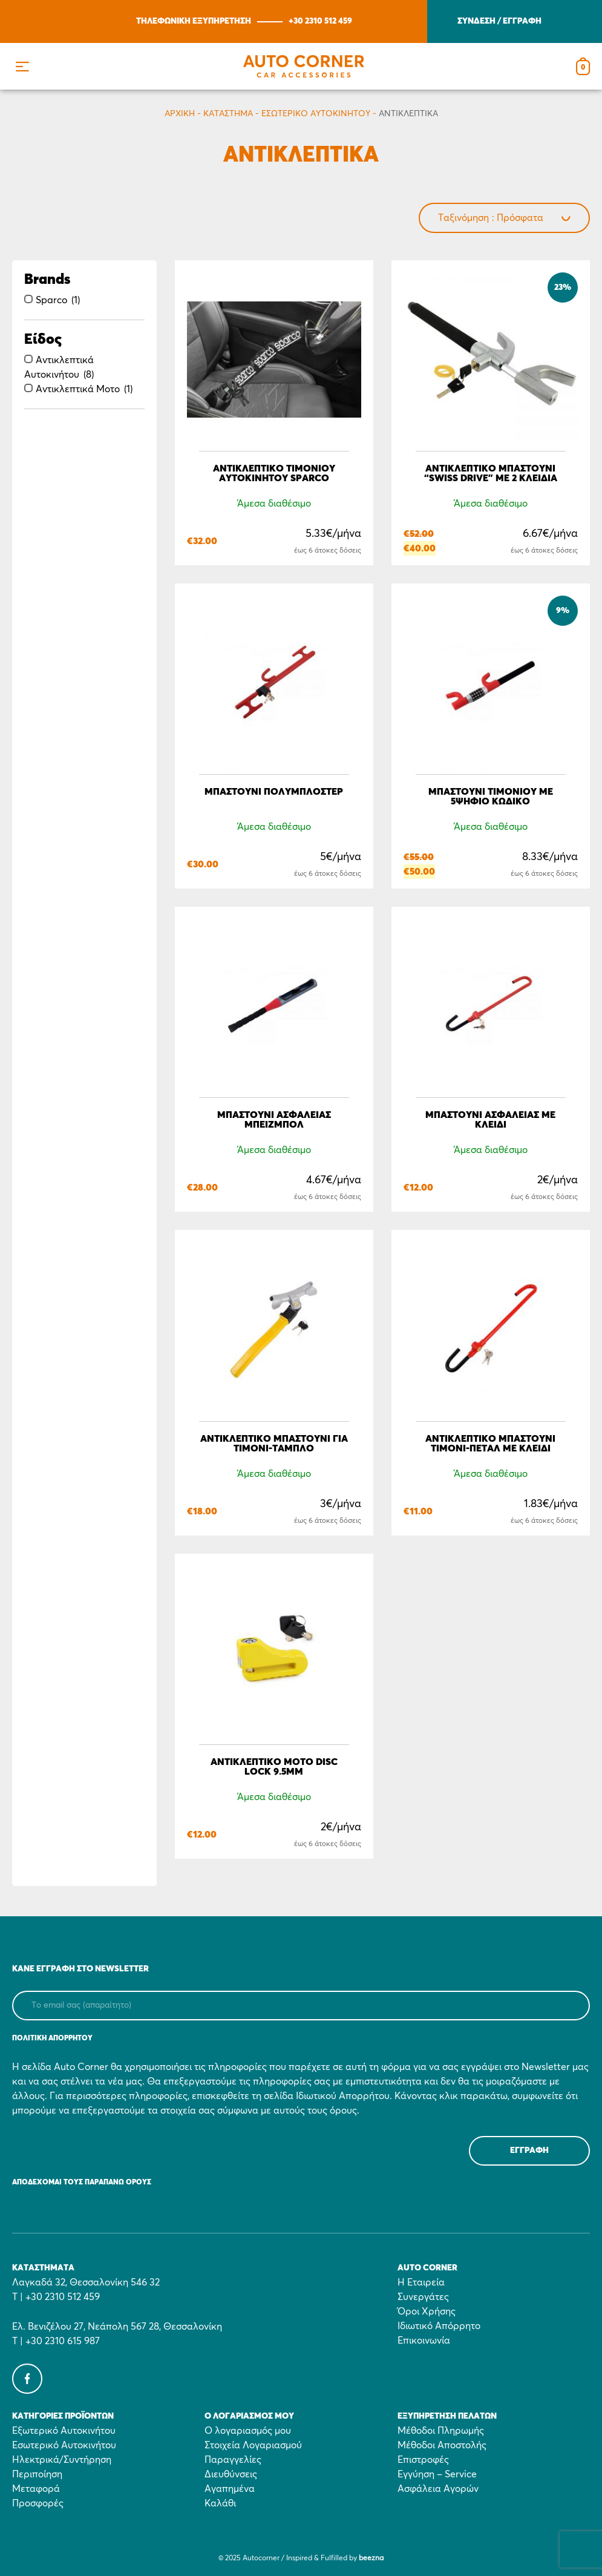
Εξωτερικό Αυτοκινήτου (64, 2431)
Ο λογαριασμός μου (247, 2431)
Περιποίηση (37, 2474)
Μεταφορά (36, 2489)
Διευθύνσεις (230, 2474)
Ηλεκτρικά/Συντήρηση (61, 2460)
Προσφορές (38, 2503)
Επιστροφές (423, 2460)
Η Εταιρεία (421, 2282)
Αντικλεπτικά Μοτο (78, 389)
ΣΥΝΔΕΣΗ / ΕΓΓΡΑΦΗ (499, 21)
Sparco (51, 300)
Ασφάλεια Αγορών (438, 2489)
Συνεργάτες (423, 2297)
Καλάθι (220, 2503)
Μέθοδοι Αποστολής (442, 2445)
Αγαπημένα (229, 2489)
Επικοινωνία (424, 2340)
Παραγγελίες (232, 2460)
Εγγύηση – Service (437, 2474)
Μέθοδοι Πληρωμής (441, 2431)
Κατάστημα (228, 114)
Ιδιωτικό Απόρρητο (439, 2326)
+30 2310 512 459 (320, 21)
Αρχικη (180, 114)
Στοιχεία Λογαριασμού (253, 2445)
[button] (22, 66)
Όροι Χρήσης (427, 2311)
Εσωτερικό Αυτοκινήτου (315, 114)
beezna (371, 2558)
